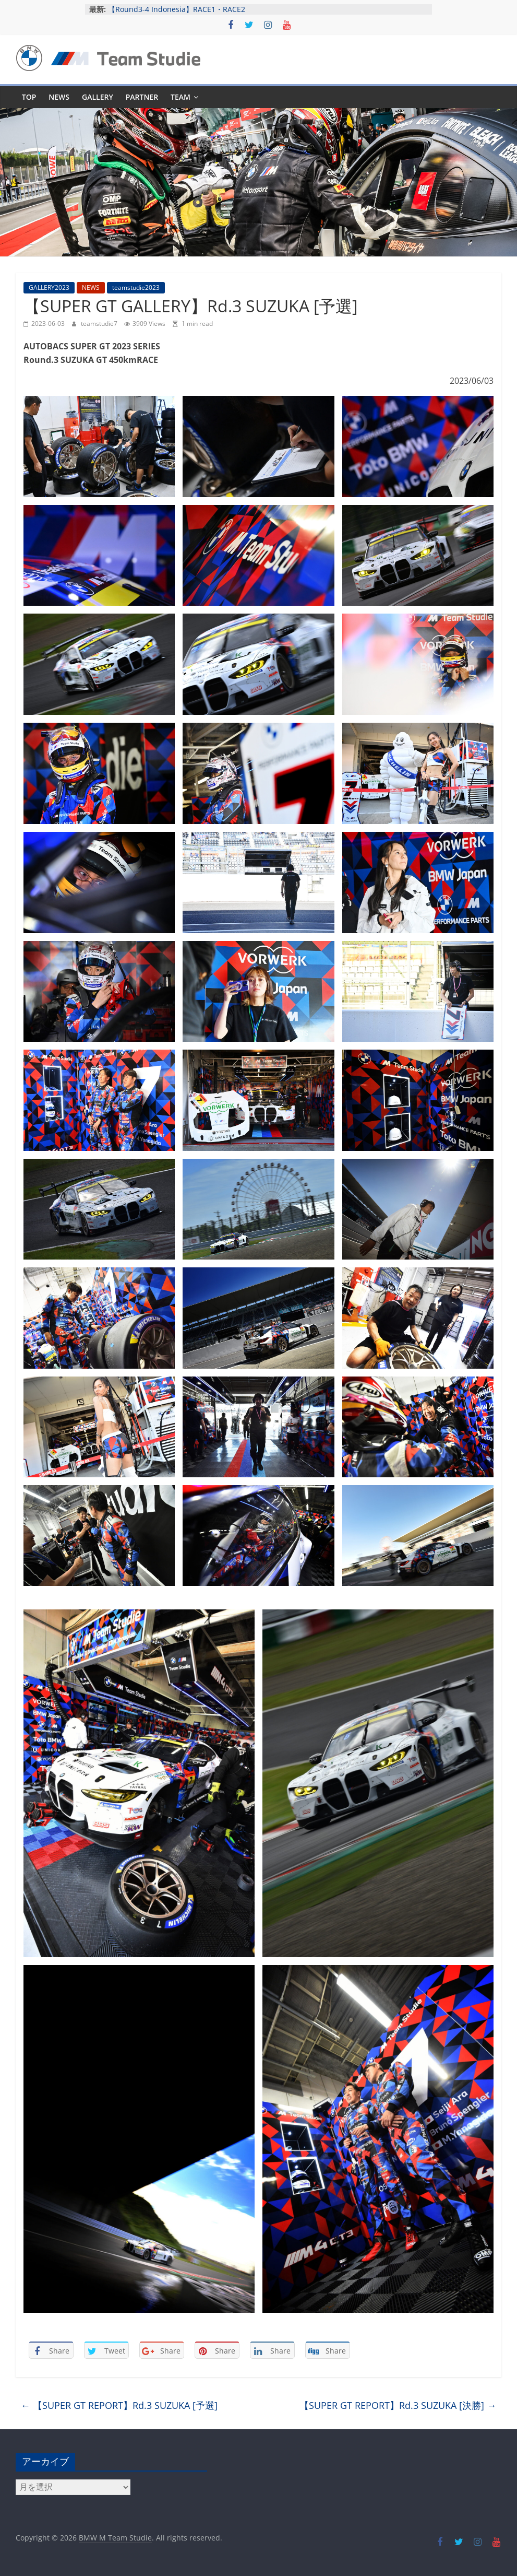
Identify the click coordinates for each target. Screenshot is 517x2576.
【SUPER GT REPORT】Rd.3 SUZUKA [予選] (119, 2405)
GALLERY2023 (49, 287)
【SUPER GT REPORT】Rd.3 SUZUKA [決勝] (397, 2405)
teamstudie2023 (136, 287)
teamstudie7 (100, 323)
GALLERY (97, 97)
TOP (29, 97)
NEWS (59, 97)
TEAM (180, 97)
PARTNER (142, 97)
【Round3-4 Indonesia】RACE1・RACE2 (176, 9)
